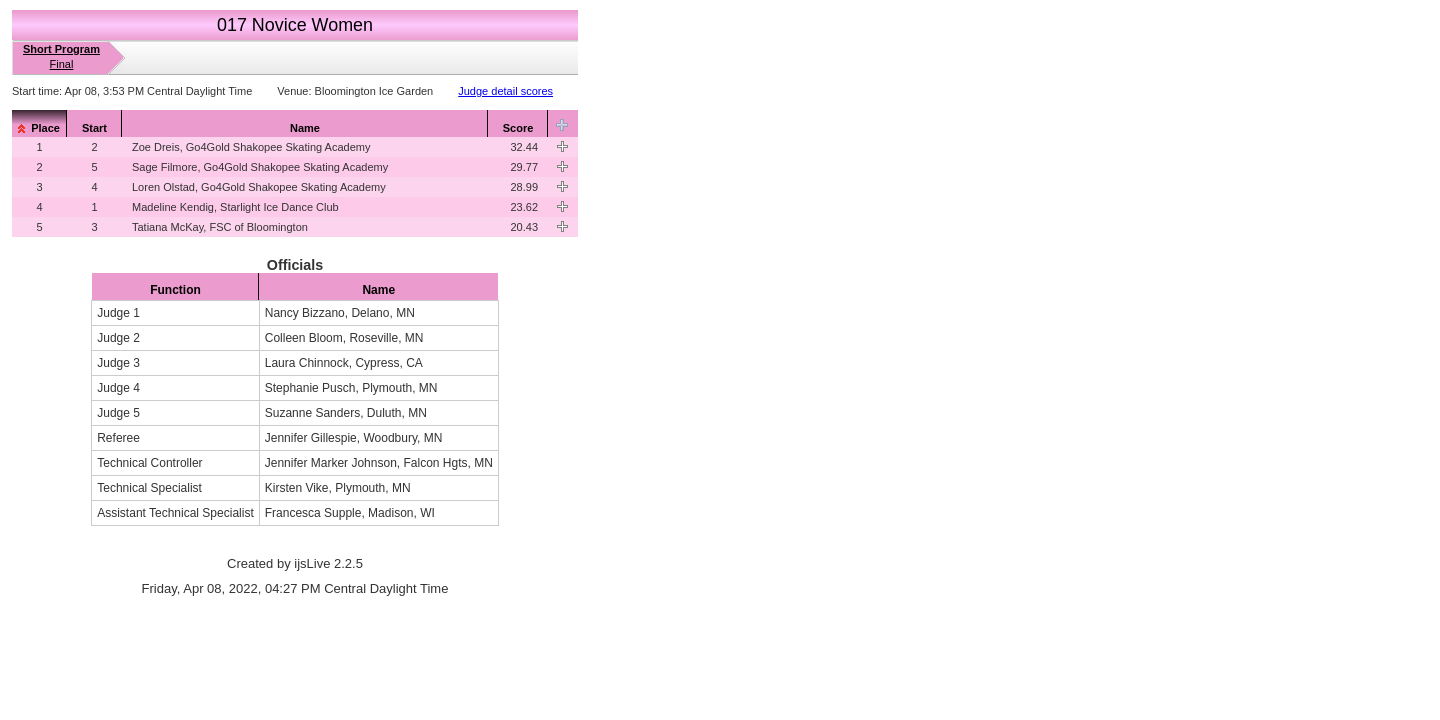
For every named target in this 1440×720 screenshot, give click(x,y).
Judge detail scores (505, 91)
